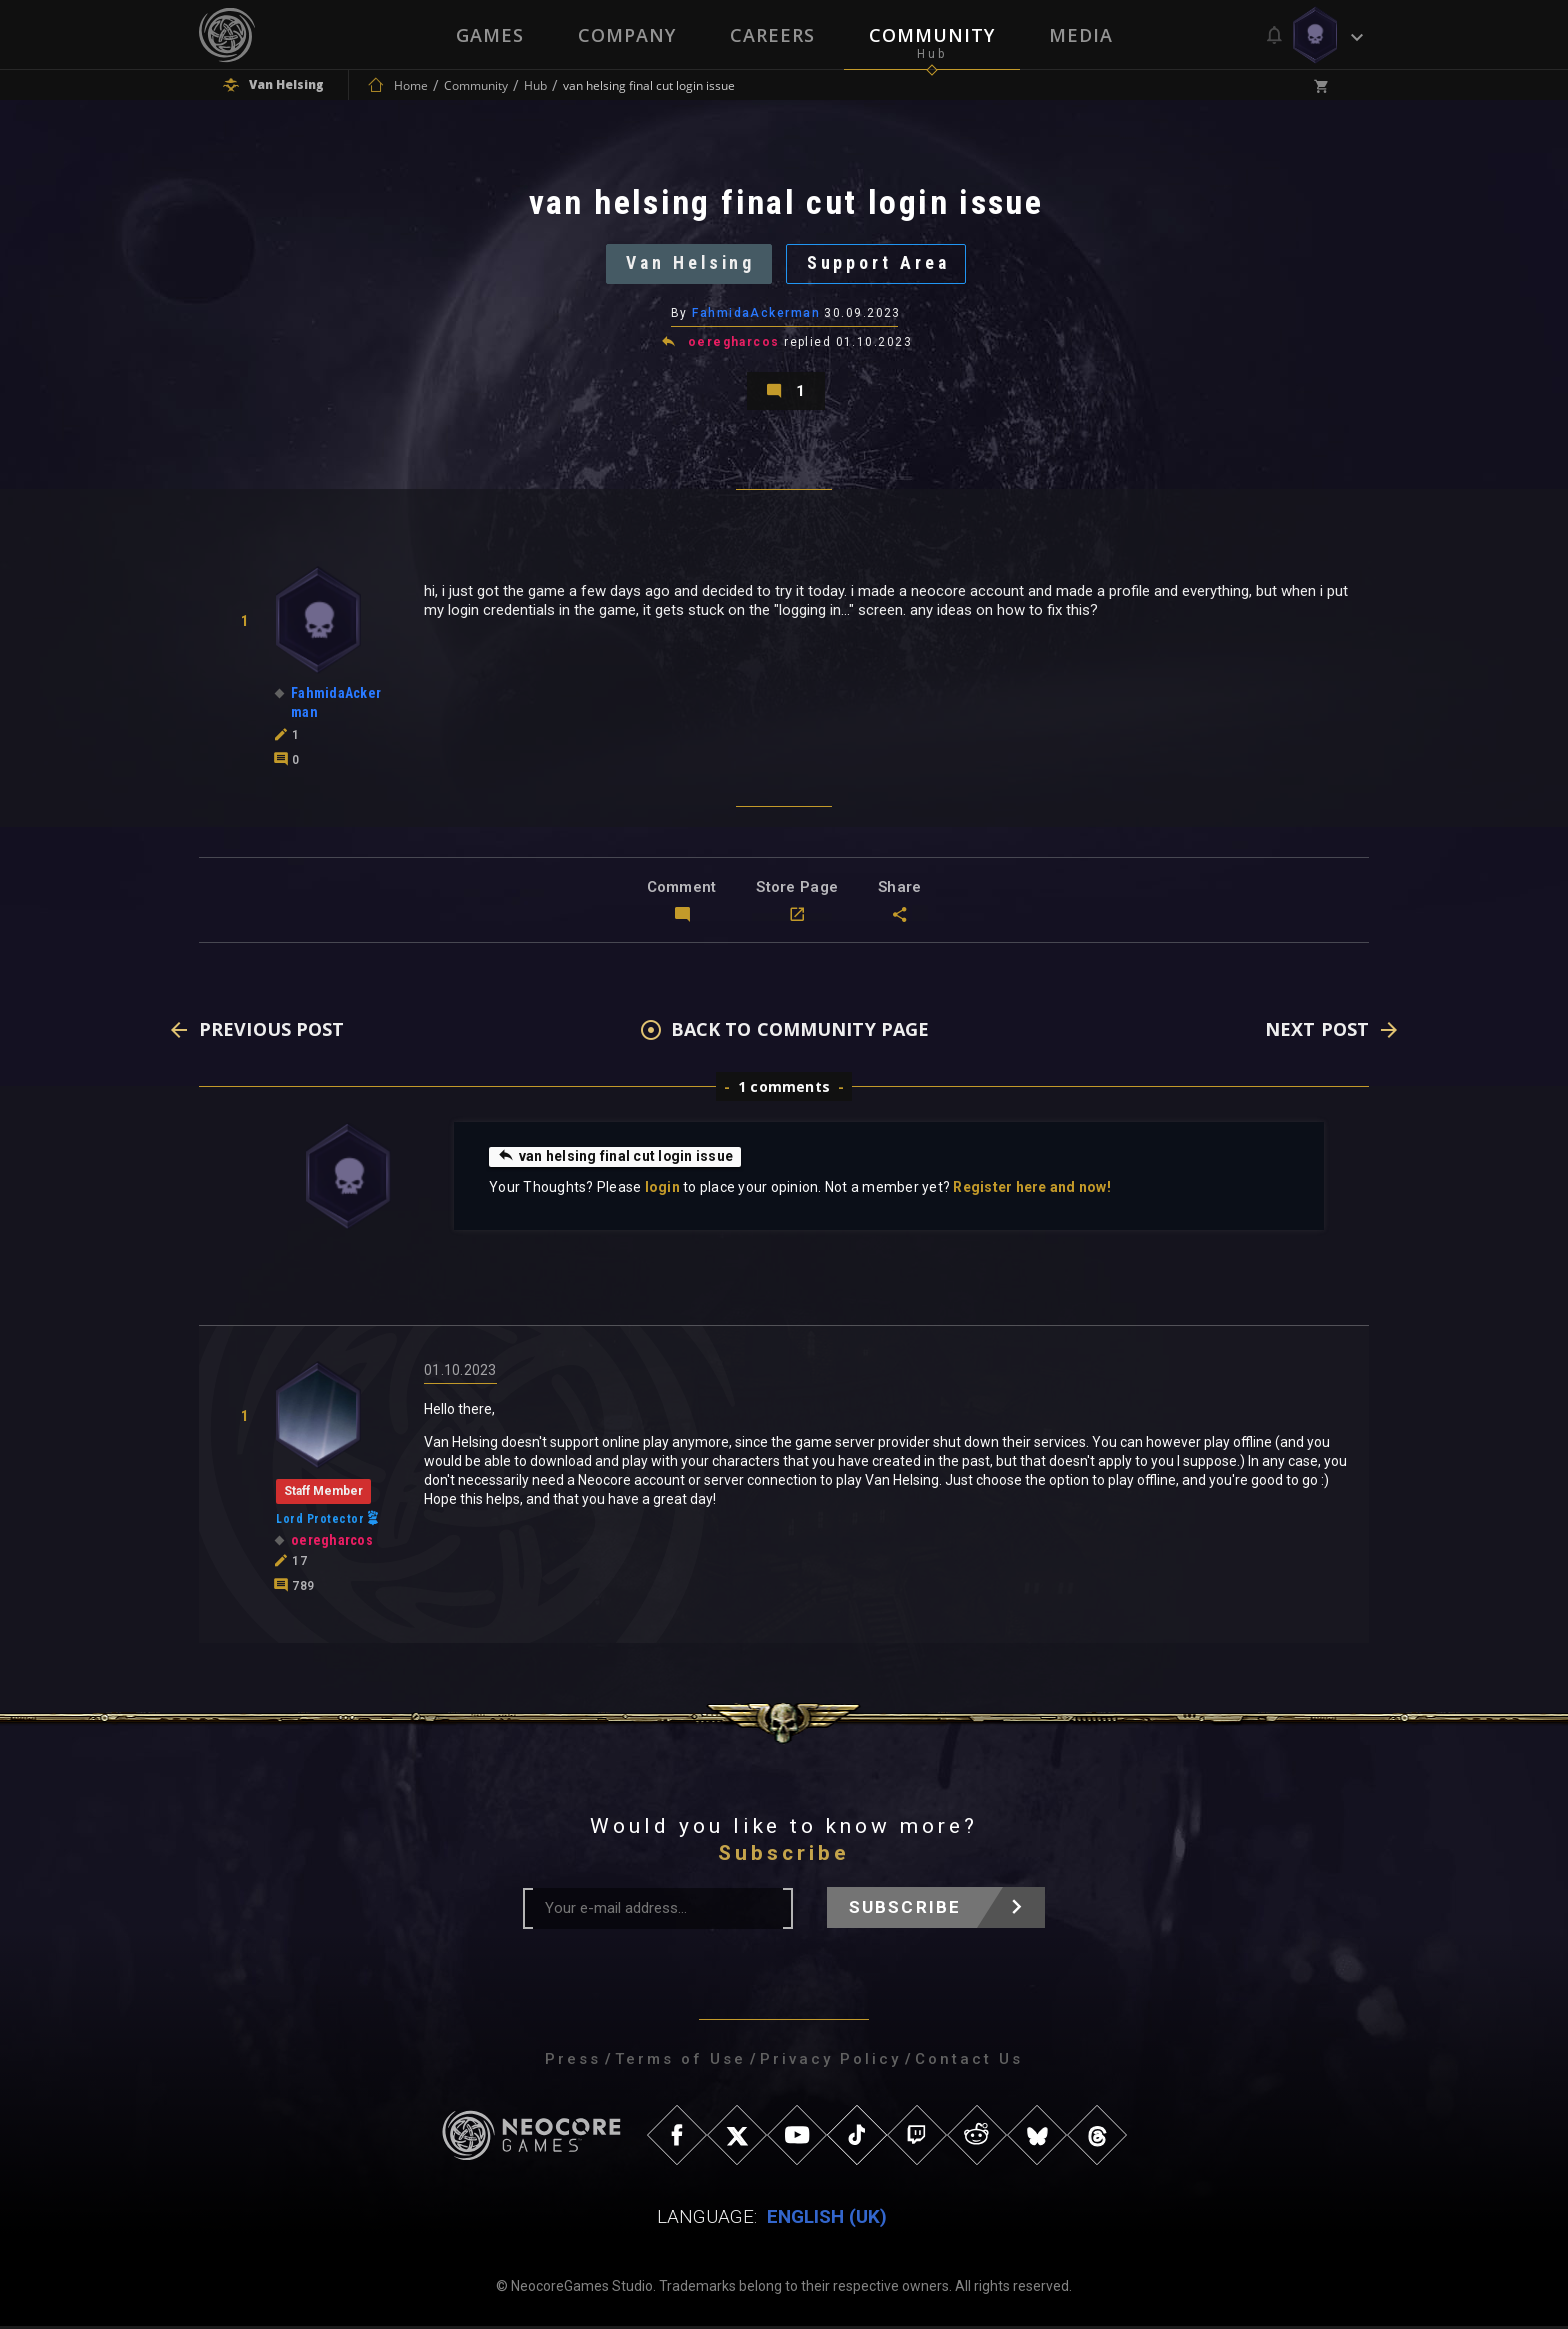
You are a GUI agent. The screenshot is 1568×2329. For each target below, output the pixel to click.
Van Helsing (689, 264)
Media (1081, 35)
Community (932, 35)
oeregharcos (734, 344)
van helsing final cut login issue (615, 1159)
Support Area (880, 264)
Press (573, 2062)
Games (490, 35)
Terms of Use (680, 2062)
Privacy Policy (830, 2062)
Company (627, 35)
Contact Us (969, 2062)
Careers (772, 35)
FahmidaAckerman (756, 315)
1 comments (784, 1089)
